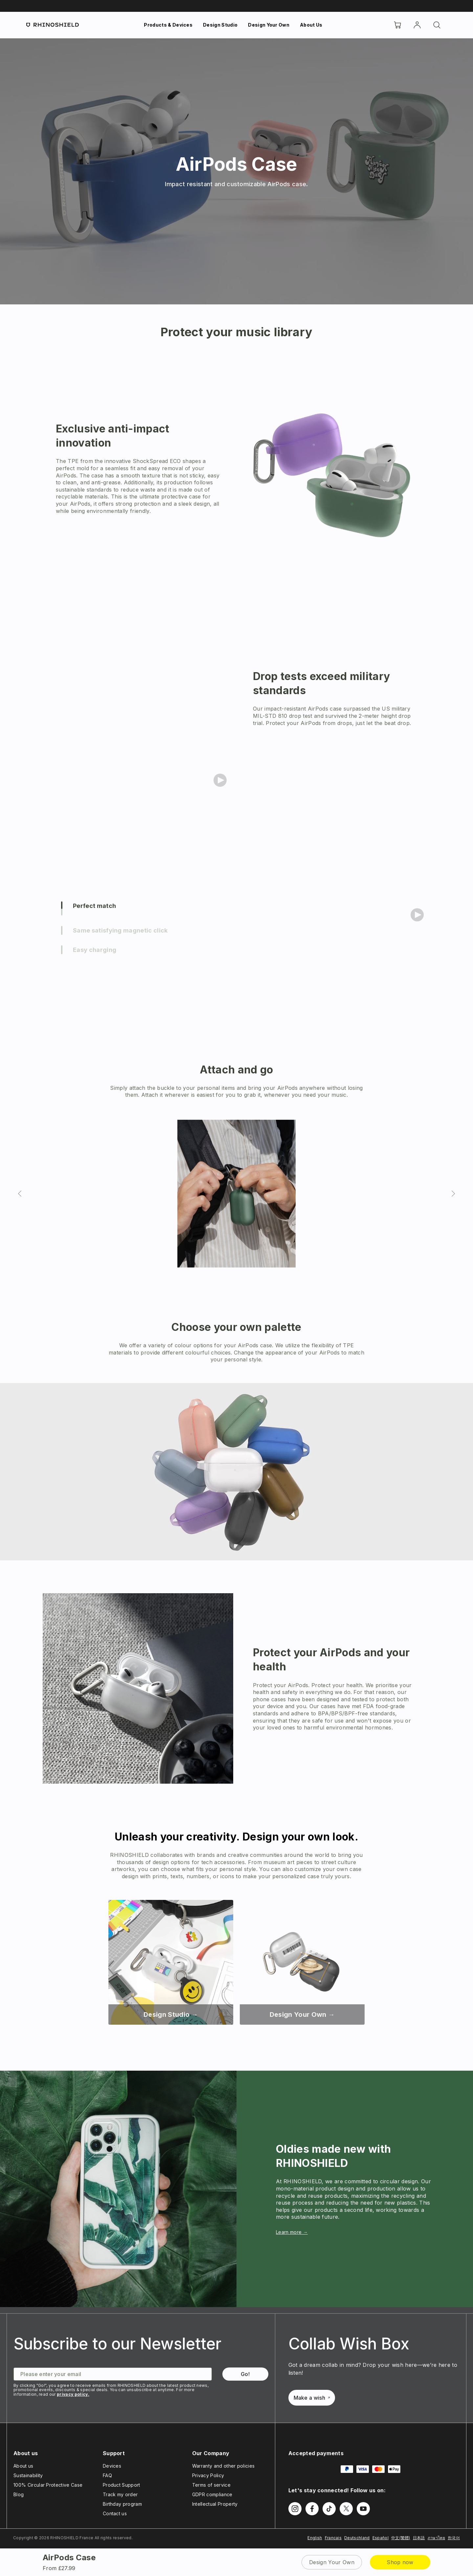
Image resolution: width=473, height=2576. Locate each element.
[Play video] (220, 780)
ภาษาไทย (436, 2537)
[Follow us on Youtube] (363, 2508)
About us (23, 2466)
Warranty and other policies (223, 2466)
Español (380, 2537)
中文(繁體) (400, 2537)
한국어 (454, 2537)
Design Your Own (268, 25)
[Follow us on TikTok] (329, 2508)
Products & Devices (168, 25)
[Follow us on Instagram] (295, 2508)
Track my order (120, 2494)
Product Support (121, 2485)
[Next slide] (453, 1193)
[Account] (417, 25)
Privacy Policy (208, 2475)
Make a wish (312, 2397)
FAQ (107, 2475)
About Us (311, 25)
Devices (112, 2466)
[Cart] (397, 25)
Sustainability (28, 2475)
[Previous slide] (19, 1193)
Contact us (115, 2513)
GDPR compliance (212, 2494)
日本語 (419, 2537)
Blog (18, 2494)
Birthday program (122, 2504)
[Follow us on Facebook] (312, 2508)
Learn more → (292, 2232)
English (314, 2537)
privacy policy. (73, 2394)
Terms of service (211, 2485)
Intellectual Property (215, 2504)
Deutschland (357, 2537)
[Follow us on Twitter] (346, 2508)
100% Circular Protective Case (47, 2485)
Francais (333, 2537)
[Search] (437, 25)
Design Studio (220, 25)
